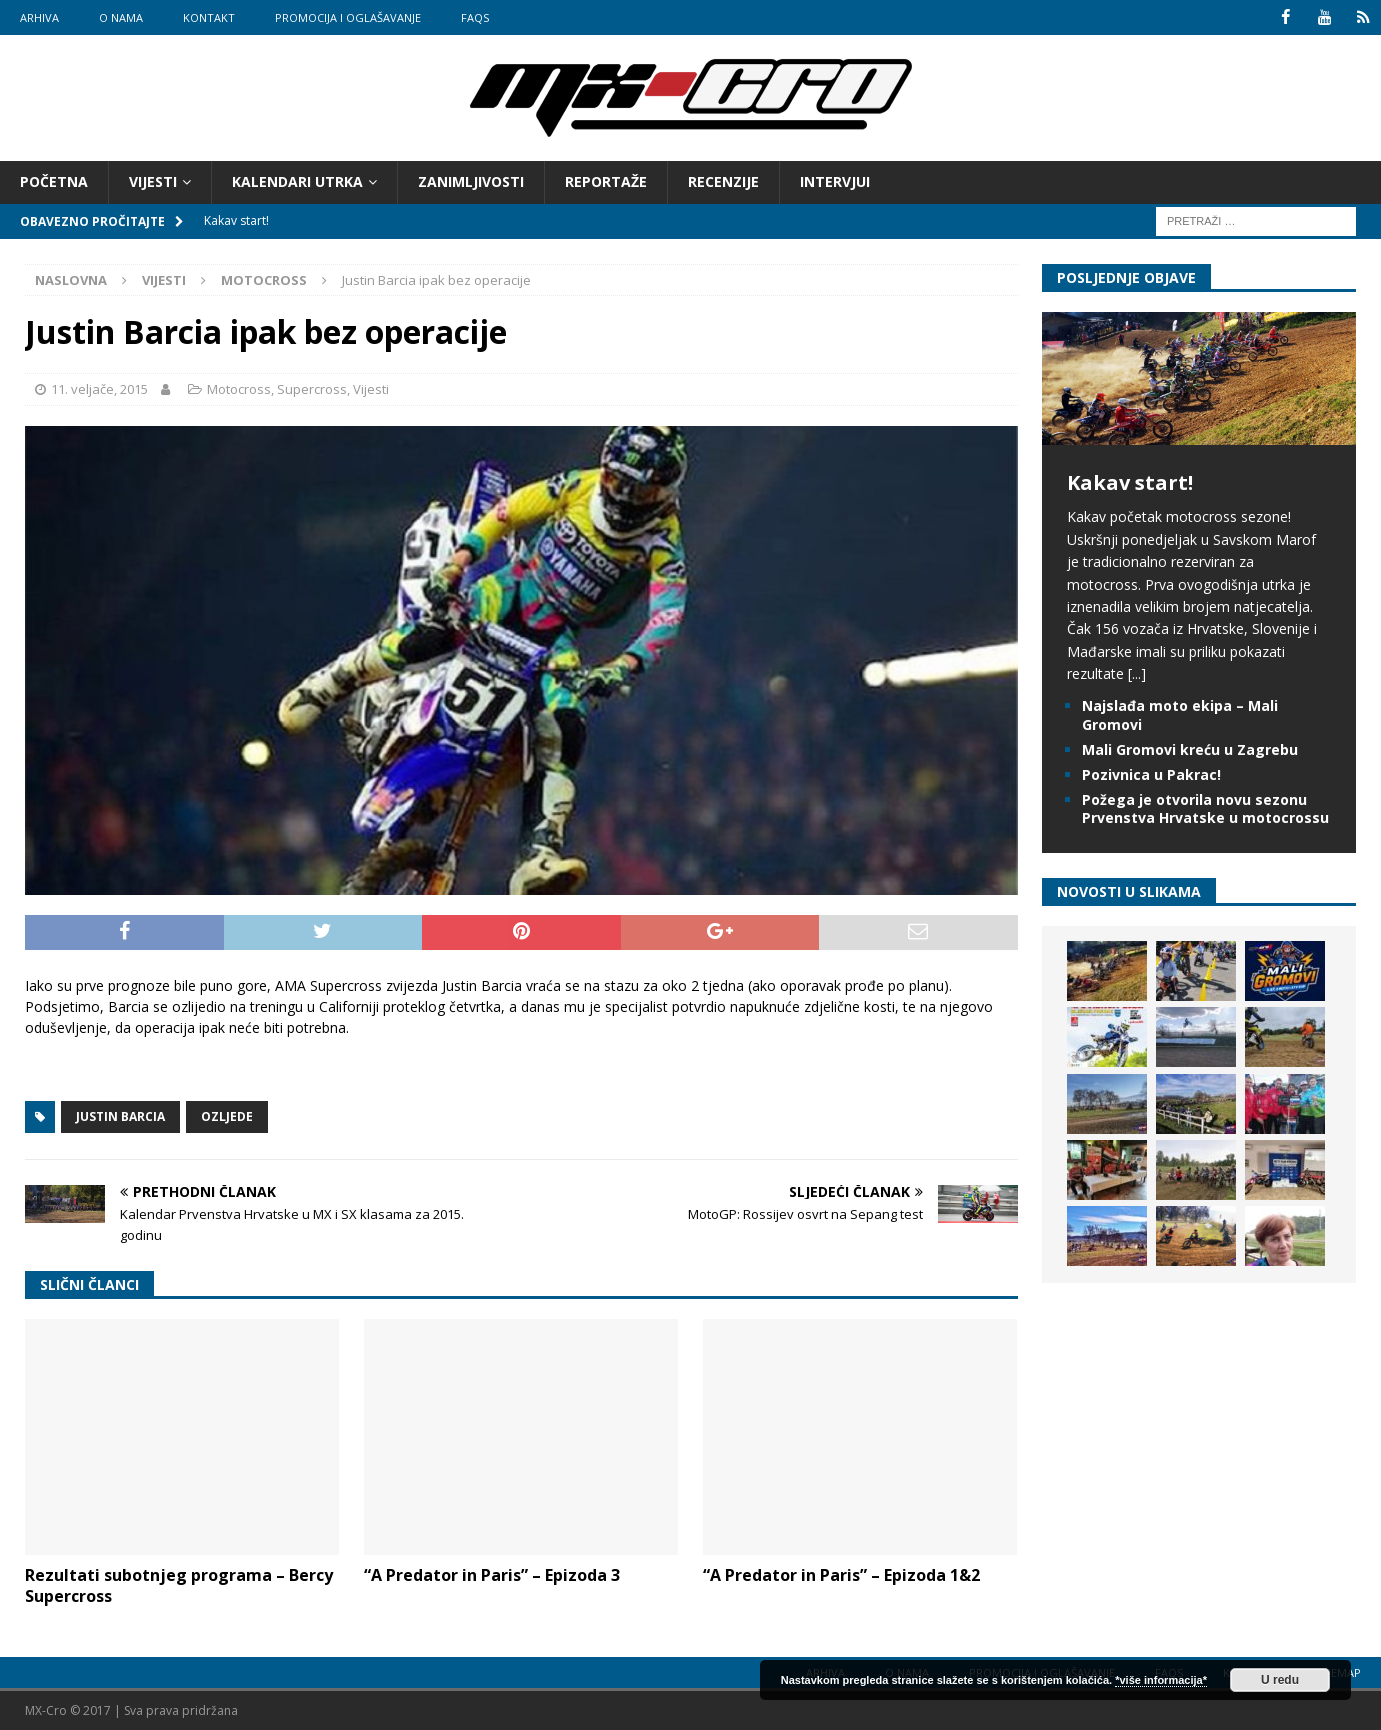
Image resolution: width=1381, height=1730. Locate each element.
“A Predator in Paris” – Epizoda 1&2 (841, 1575)
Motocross (239, 389)
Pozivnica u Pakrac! (1151, 774)
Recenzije (723, 181)
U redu (1280, 1680)
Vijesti (153, 181)
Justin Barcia (120, 1116)
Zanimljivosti (471, 181)
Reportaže (606, 181)
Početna (54, 181)
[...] (1137, 673)
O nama (121, 17)
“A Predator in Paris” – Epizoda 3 (492, 1575)
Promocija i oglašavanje (348, 17)
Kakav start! (1130, 482)
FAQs (475, 17)
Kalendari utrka (297, 181)
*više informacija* (1161, 1680)
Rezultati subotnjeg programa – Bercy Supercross (179, 1585)
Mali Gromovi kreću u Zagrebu (1190, 749)
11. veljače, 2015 (99, 389)
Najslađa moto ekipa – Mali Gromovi (1180, 714)
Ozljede (227, 1116)
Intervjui (835, 181)
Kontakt (209, 17)
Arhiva (39, 17)
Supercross (312, 389)
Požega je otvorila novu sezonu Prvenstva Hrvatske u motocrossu (1205, 808)
